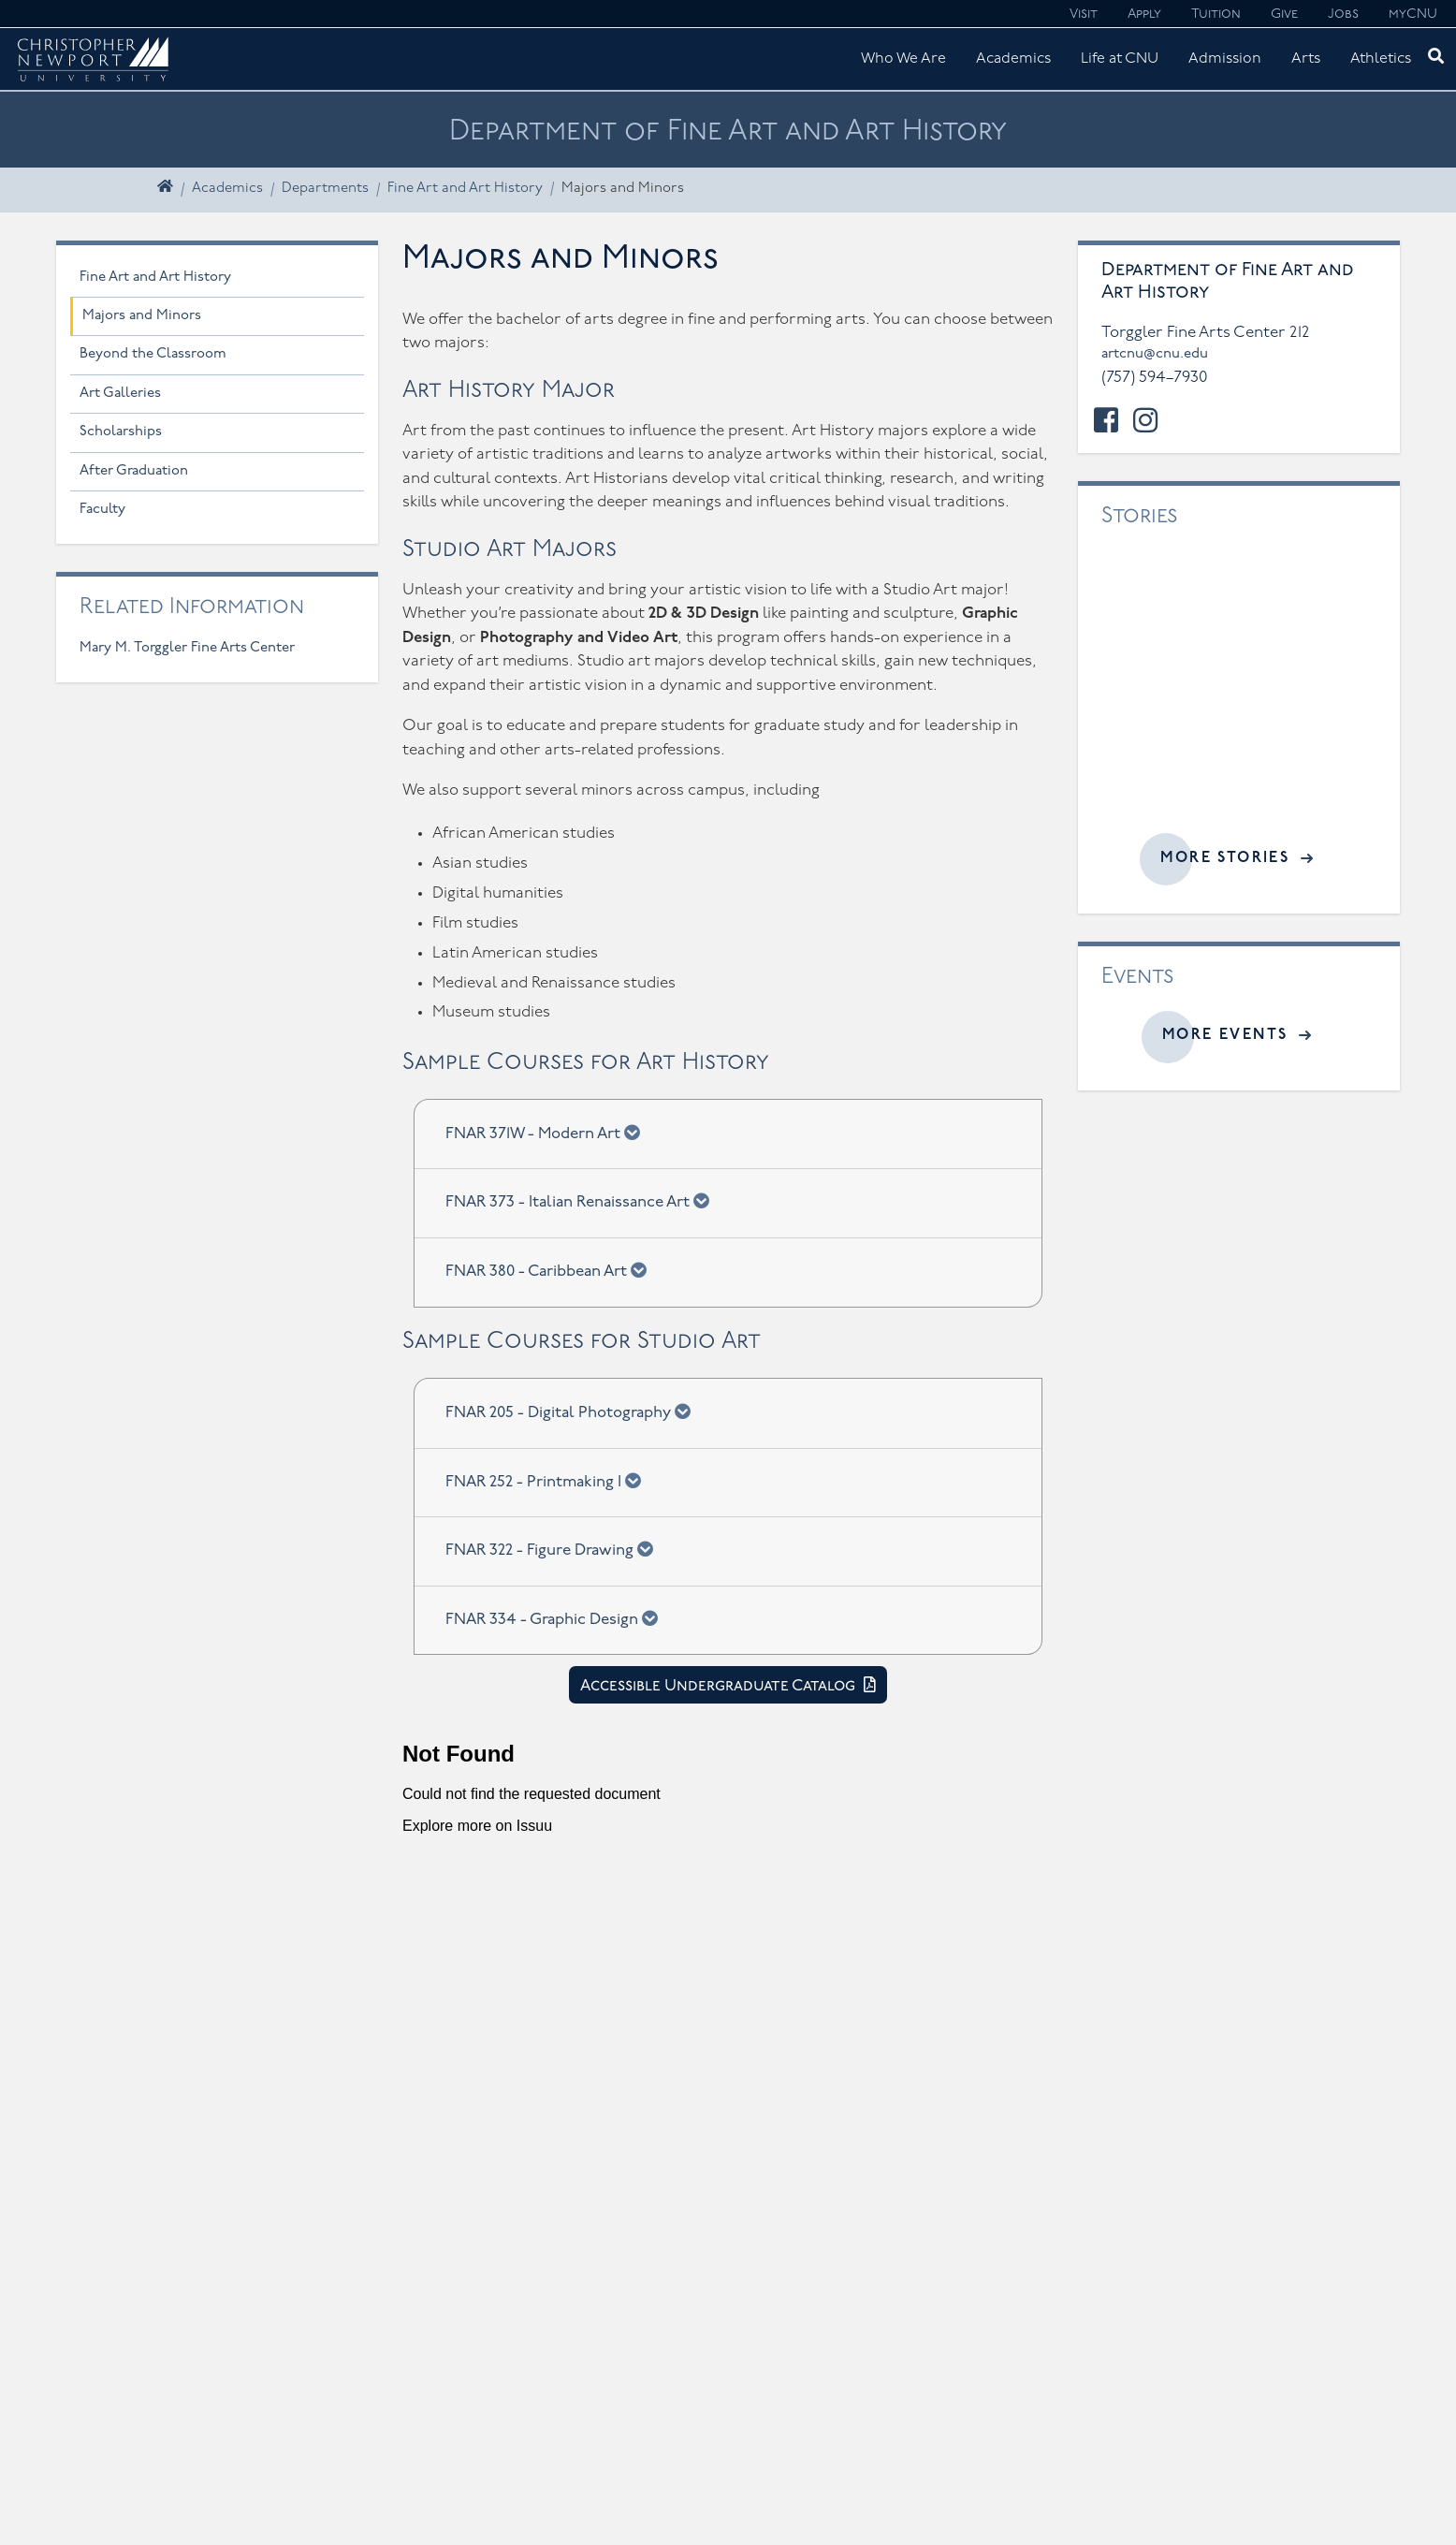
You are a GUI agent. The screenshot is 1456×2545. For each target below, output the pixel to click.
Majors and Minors (141, 316)
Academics (1013, 58)
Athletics (1380, 58)
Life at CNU (1119, 58)
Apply (1144, 14)
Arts (1305, 58)
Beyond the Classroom (153, 354)
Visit (1084, 14)
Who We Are (903, 58)
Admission (1224, 58)
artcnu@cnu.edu (1154, 354)
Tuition (1216, 14)
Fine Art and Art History (465, 189)
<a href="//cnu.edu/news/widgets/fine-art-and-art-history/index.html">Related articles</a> (1239, 693)
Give (1284, 14)
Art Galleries (120, 394)
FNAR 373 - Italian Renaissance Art (583, 1201)
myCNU (1413, 14)
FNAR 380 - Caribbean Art (552, 1270)
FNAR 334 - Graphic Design (557, 1618)
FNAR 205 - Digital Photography (574, 1411)
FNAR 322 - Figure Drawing (555, 1549)
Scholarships (121, 432)
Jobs (1343, 14)
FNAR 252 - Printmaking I (549, 1480)
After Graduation (134, 471)
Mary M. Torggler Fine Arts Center (187, 648)
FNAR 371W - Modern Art (548, 1132)
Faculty (102, 510)
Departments (325, 189)
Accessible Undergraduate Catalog (719, 1686)
